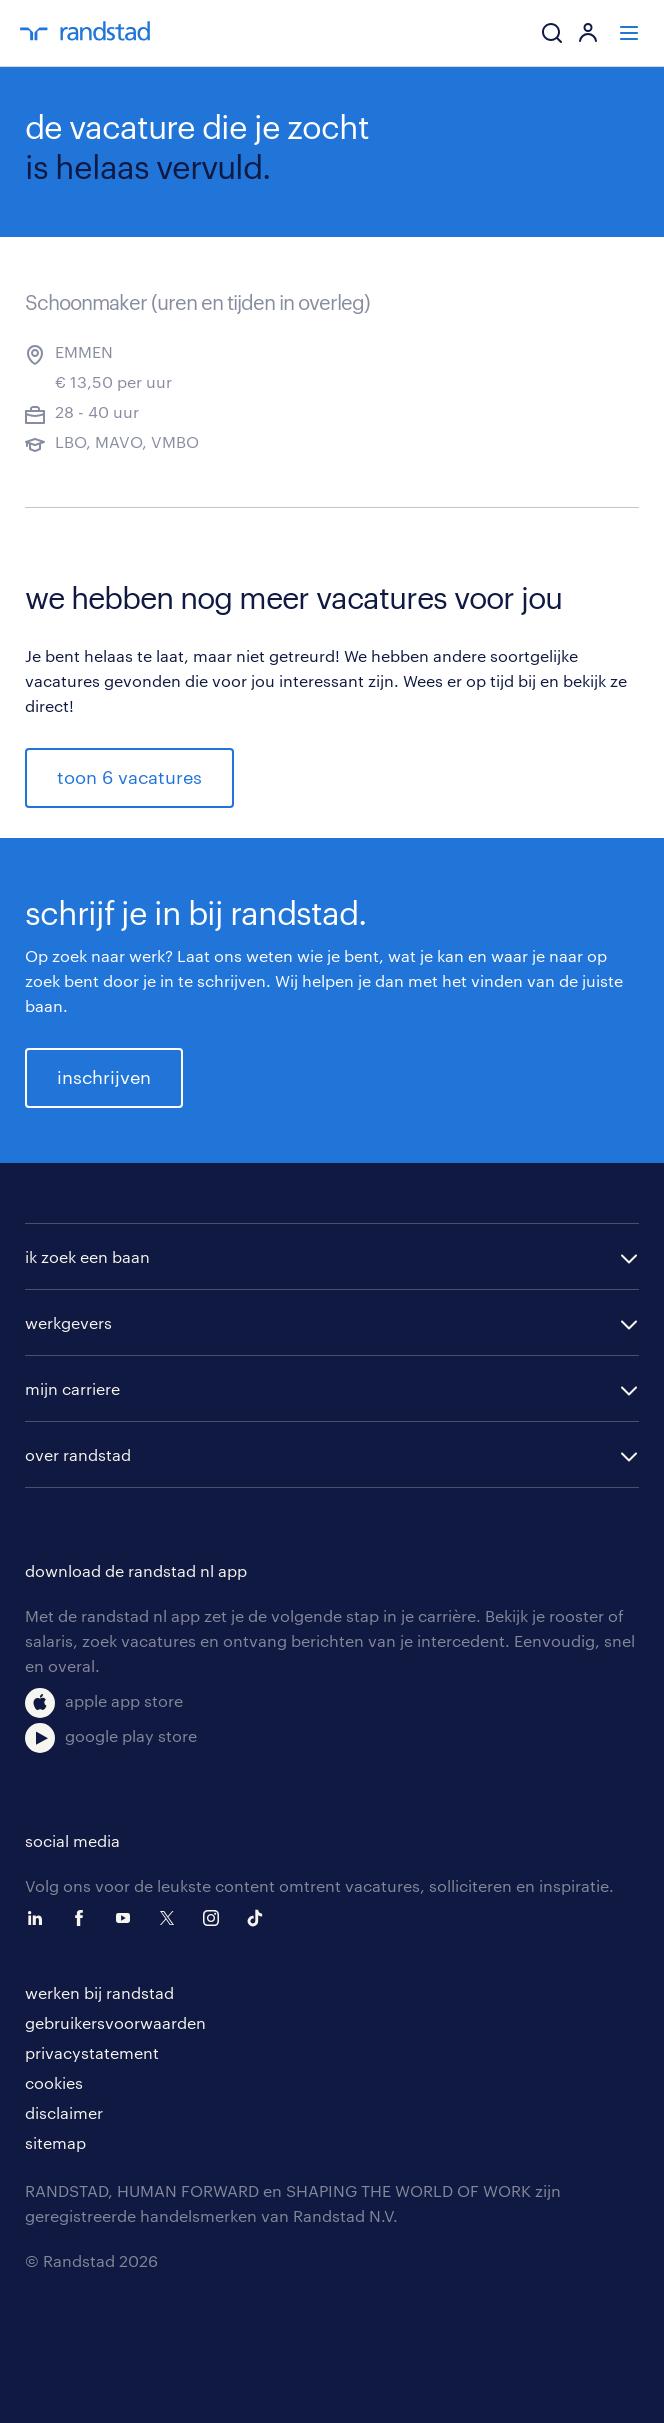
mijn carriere (72, 1388)
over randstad (78, 1454)
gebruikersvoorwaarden (115, 2022)
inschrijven (104, 1077)
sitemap (55, 2142)
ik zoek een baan (87, 1256)
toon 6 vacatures (129, 777)
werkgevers (68, 1322)
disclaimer (64, 2112)
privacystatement (92, 2052)
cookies (54, 2082)
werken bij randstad (99, 1992)
